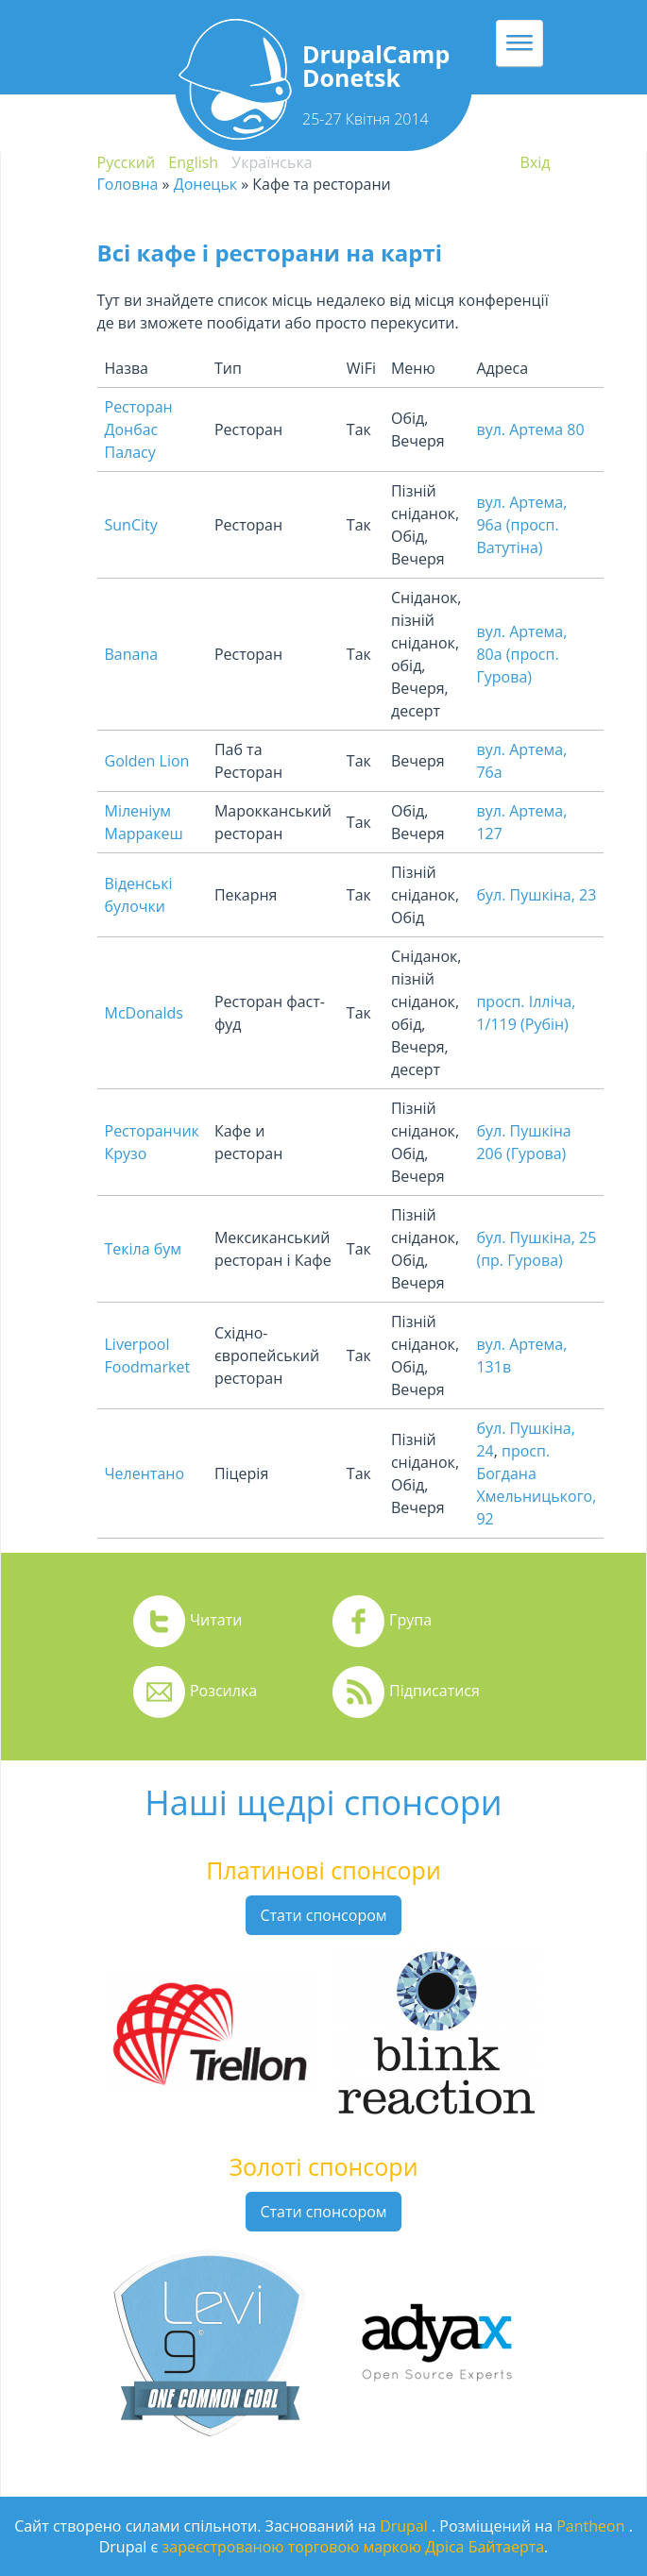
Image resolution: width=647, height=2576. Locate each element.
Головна (128, 184)
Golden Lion (147, 760)
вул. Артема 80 (530, 429)
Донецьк (205, 184)
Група (410, 1619)
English (193, 162)
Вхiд (535, 162)
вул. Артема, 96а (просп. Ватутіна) (521, 525)
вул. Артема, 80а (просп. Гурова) (521, 654)
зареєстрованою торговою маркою (291, 2546)
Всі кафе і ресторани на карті (270, 252)
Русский (126, 162)
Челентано (145, 1473)
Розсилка (223, 1690)
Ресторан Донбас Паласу (139, 429)
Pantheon (592, 2526)
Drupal (406, 2526)
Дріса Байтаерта (484, 2546)
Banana (132, 654)
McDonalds (144, 1012)
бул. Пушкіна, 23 (536, 894)
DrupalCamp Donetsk (376, 65)
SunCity (131, 524)
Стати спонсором (323, 1915)
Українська (271, 162)
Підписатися (434, 1690)
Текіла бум (143, 1248)
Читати (216, 1619)
